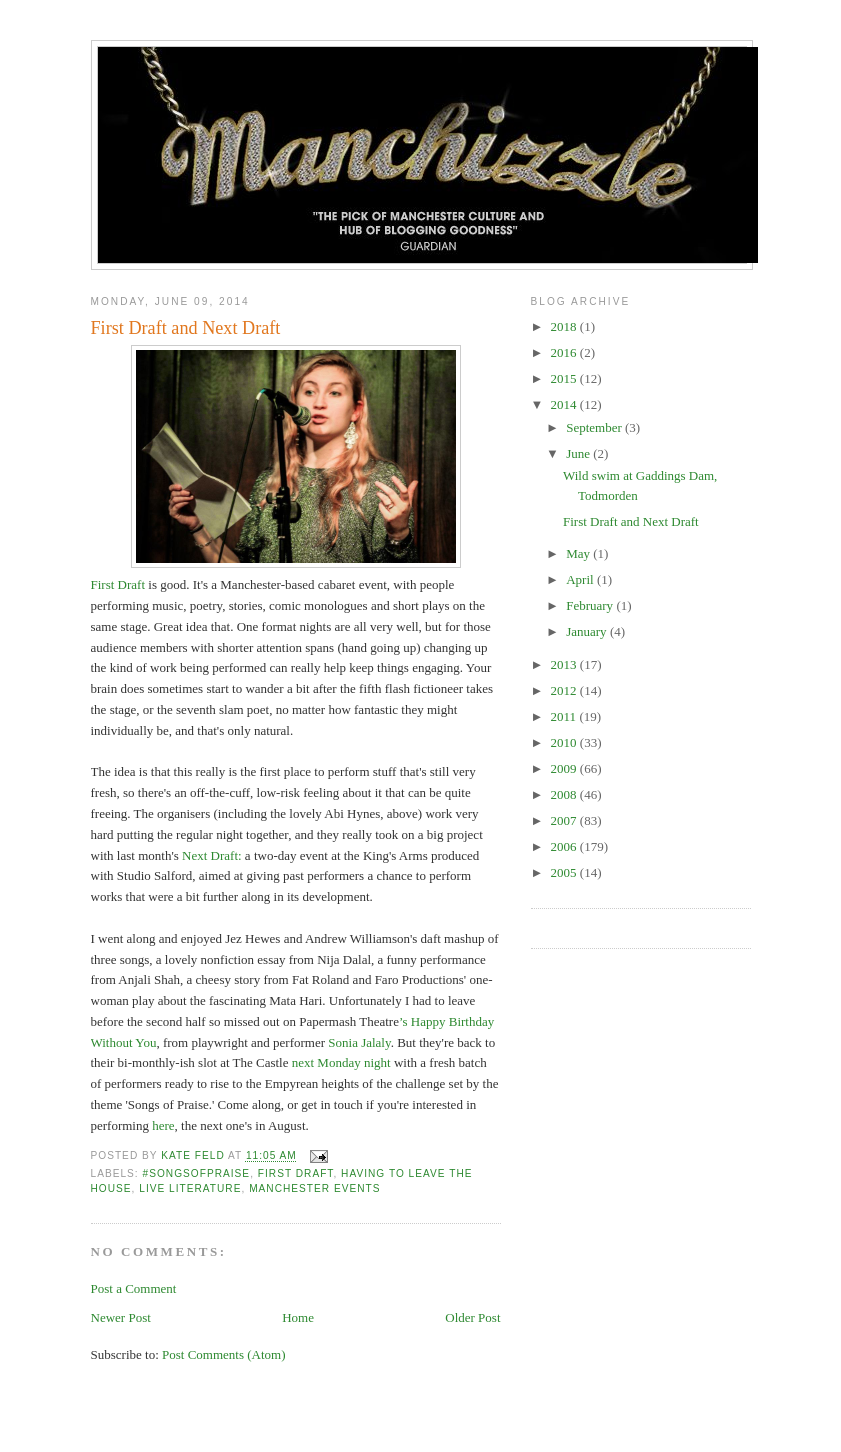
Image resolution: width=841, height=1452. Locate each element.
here (163, 1125)
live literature (190, 1188)
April (581, 579)
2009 (565, 768)
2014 (565, 404)
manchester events (314, 1188)
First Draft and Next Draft (631, 521)
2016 (565, 352)
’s (405, 1021)
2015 (565, 378)
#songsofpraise (197, 1173)
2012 (565, 690)
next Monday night (343, 1062)
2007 (565, 820)
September (595, 427)
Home (298, 1317)
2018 (565, 326)
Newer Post (121, 1317)
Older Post (472, 1317)
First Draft (118, 584)
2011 (565, 716)
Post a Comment (134, 1288)
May (579, 553)
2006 (565, 846)
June (579, 453)
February (591, 605)
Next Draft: (212, 855)
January (588, 631)
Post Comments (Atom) (224, 1354)
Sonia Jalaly (359, 1042)
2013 (565, 664)
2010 (565, 742)
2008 (565, 794)
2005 (565, 872)
